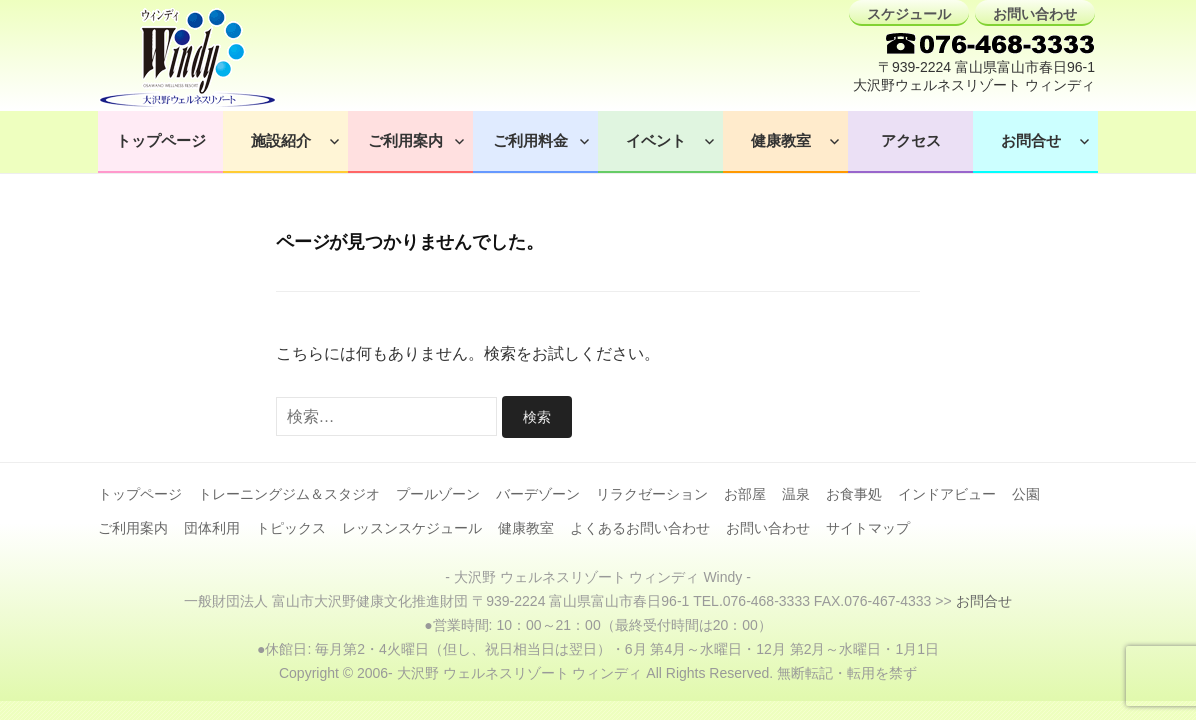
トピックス (291, 528)
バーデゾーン (538, 494)
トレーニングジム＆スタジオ (289, 494)
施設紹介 (281, 140)
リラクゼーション (652, 494)
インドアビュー (947, 494)
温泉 (796, 494)
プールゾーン (438, 494)
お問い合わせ (1035, 14)
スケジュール (909, 14)
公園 (1026, 494)
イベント (656, 140)
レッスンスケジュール (412, 528)
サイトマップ (868, 528)
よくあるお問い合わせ (640, 528)
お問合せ (1031, 140)
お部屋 (745, 494)
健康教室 (781, 140)
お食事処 (854, 494)
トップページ (161, 140)
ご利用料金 (530, 140)
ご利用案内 (405, 140)
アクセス (911, 140)
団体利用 (212, 528)
